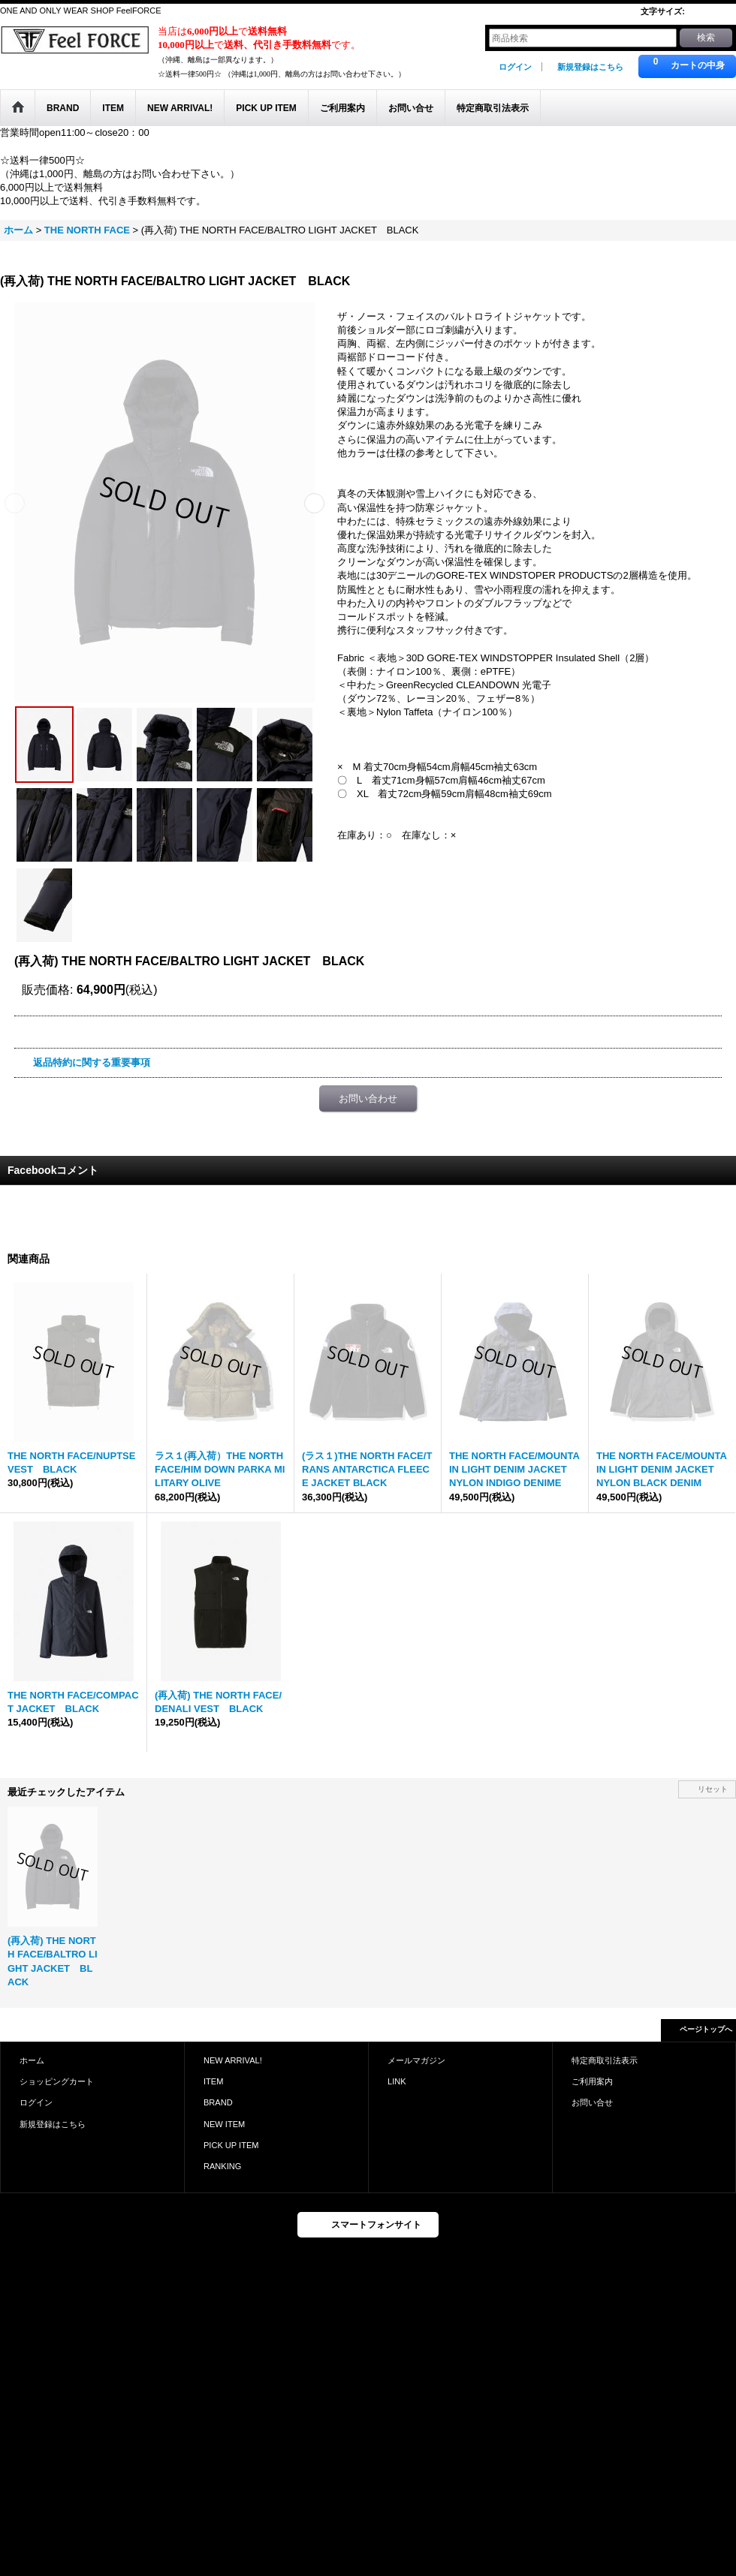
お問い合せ (592, 2102)
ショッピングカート (57, 2081)
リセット (713, 1789)
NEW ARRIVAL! (233, 2060)
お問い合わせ (368, 1098)
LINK (397, 2081)
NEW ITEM (224, 2124)
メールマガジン (416, 2060)
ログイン (515, 66)
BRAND (218, 2102)
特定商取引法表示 (605, 2060)
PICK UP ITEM (231, 2145)
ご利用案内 (592, 2081)
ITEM (213, 2081)
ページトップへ (706, 2029)
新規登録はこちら (590, 66)
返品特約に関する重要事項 (91, 1062)
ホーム (32, 2060)
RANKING (222, 2166)
